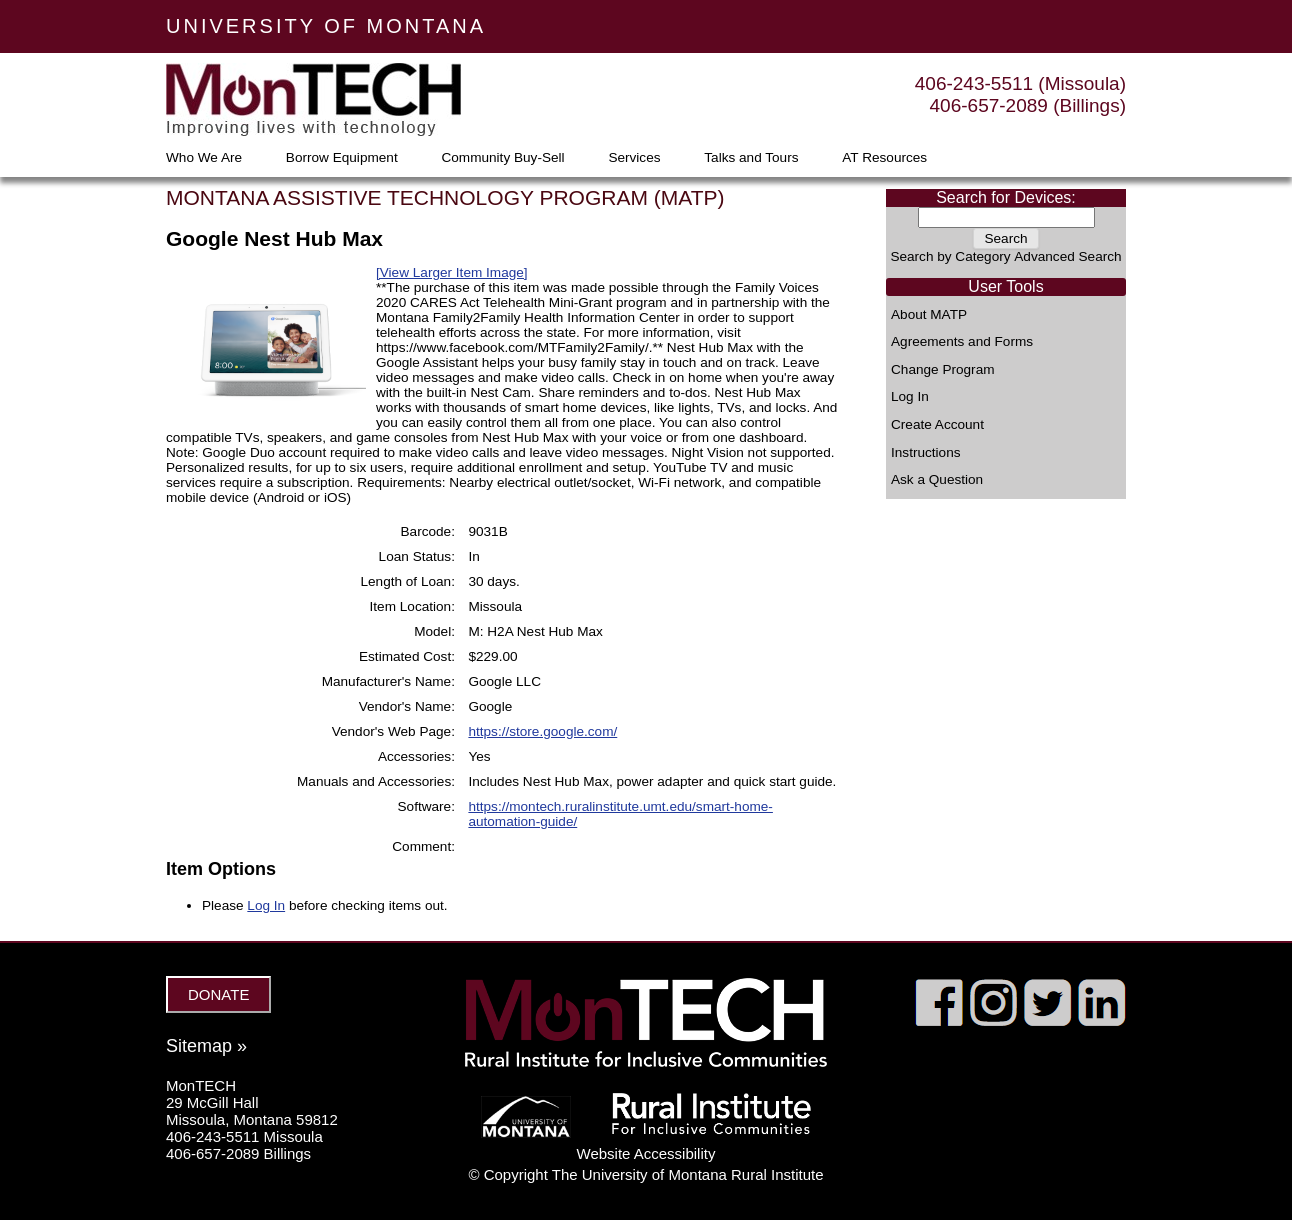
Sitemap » (206, 1046)
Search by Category (950, 256)
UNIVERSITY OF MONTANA (326, 26)
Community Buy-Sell (502, 158)
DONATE (218, 994)
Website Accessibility (646, 1153)
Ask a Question (937, 480)
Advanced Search (1067, 256)
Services (634, 158)
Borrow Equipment (342, 158)
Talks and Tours (751, 158)
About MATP (929, 315)
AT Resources (884, 158)
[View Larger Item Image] (452, 272)
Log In (910, 397)
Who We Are (204, 158)
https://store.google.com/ (542, 731)
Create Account (937, 425)
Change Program (943, 370)
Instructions (926, 453)
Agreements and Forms (962, 342)
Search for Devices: (1006, 197)
